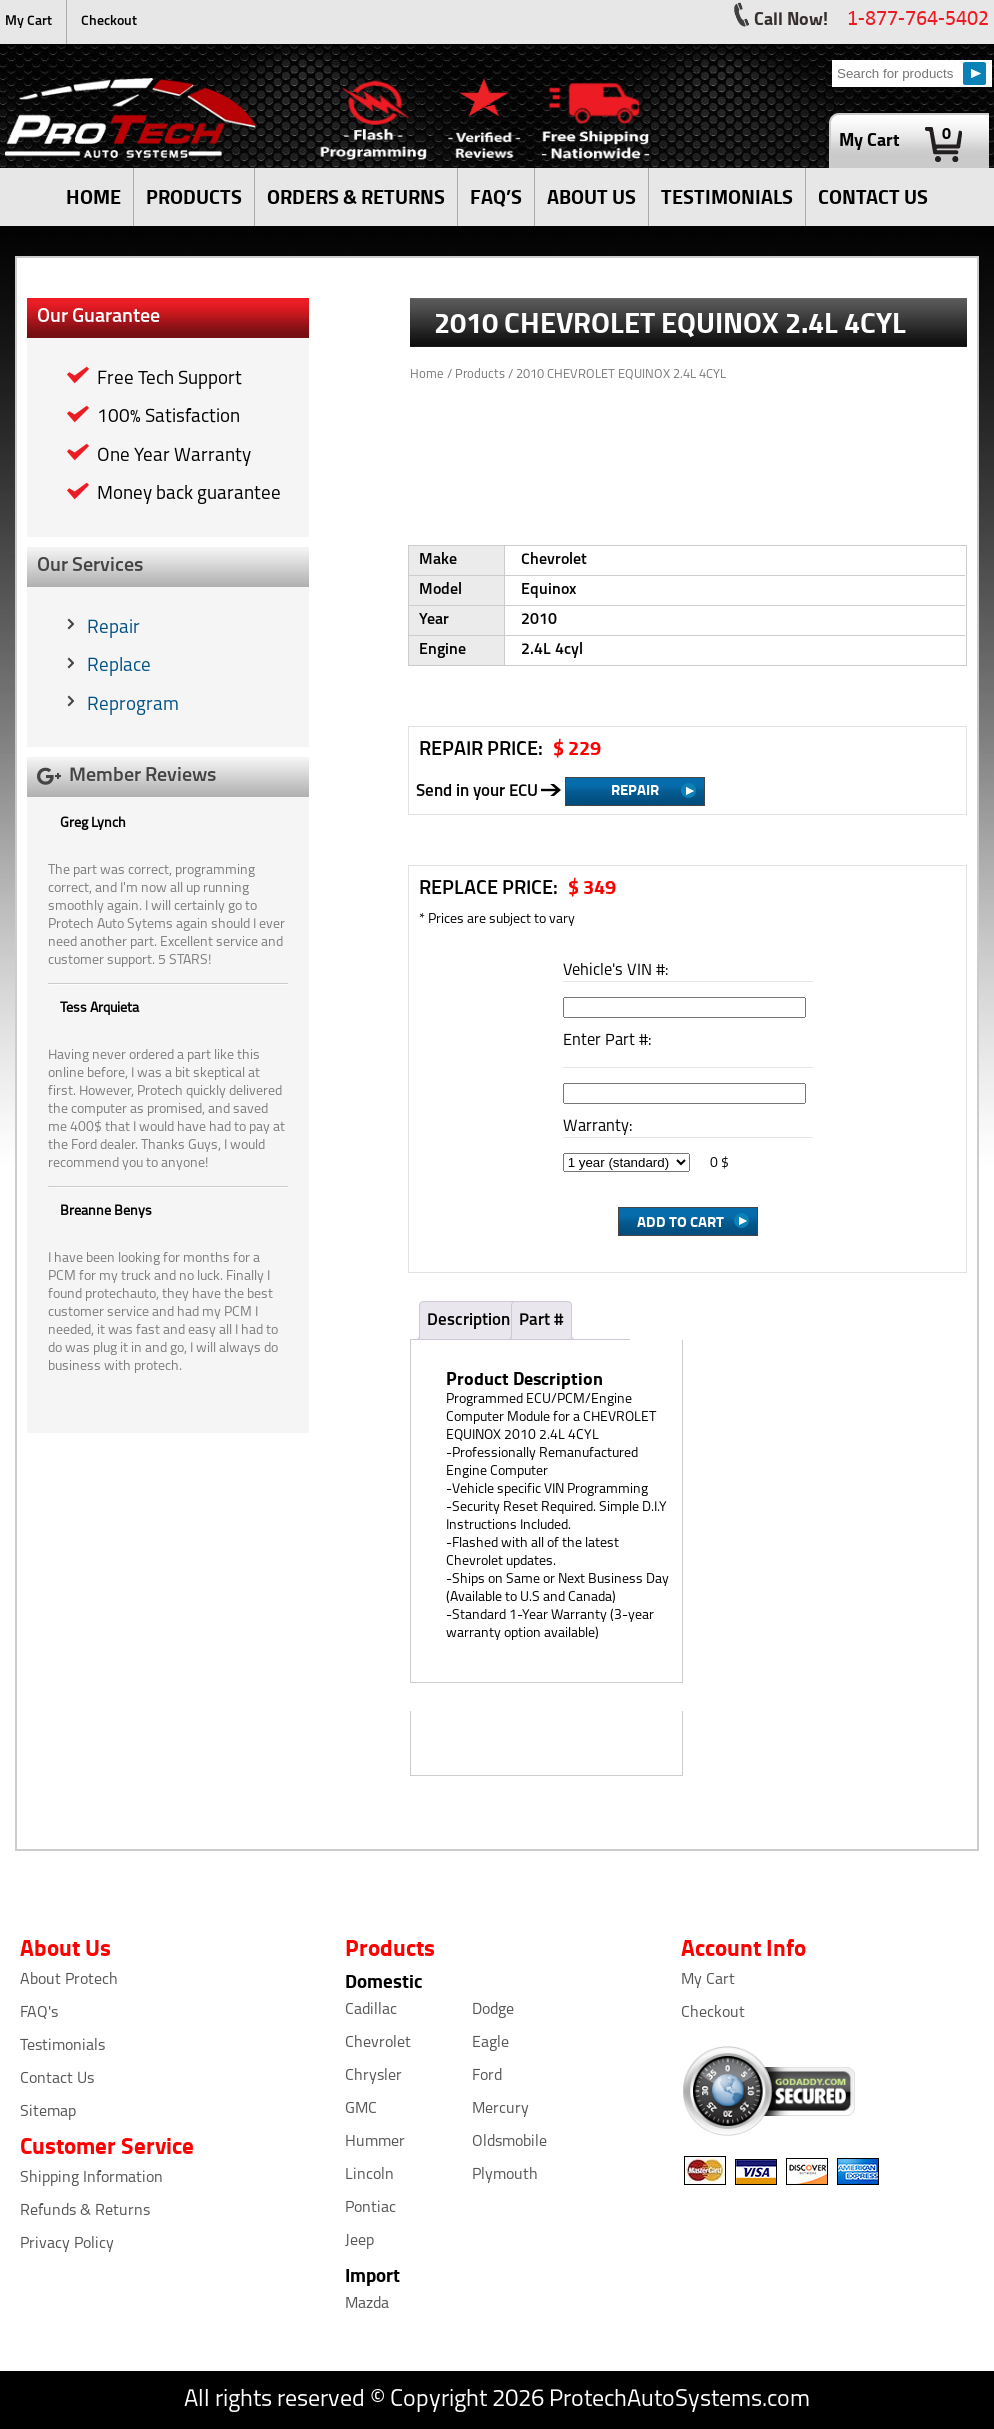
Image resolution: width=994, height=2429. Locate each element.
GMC (361, 2109)
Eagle (490, 2043)
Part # (541, 1320)
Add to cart (680, 1221)
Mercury (500, 2109)
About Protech (69, 1980)
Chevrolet (378, 2043)
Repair (113, 628)
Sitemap (48, 2112)
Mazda (367, 2304)
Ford (487, 2076)
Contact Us (57, 2079)
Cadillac (371, 2010)
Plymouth (505, 2175)
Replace (119, 666)
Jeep (359, 2241)
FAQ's (39, 2013)
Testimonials (62, 2046)
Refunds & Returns (85, 2211)
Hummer (375, 2142)
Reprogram (133, 705)
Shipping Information (91, 2178)
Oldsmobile (509, 2142)
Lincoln (369, 2175)
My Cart (28, 21)
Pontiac (370, 2208)
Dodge (493, 2010)
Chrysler (373, 2076)
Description (468, 1320)
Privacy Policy (67, 2244)
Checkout (109, 21)
